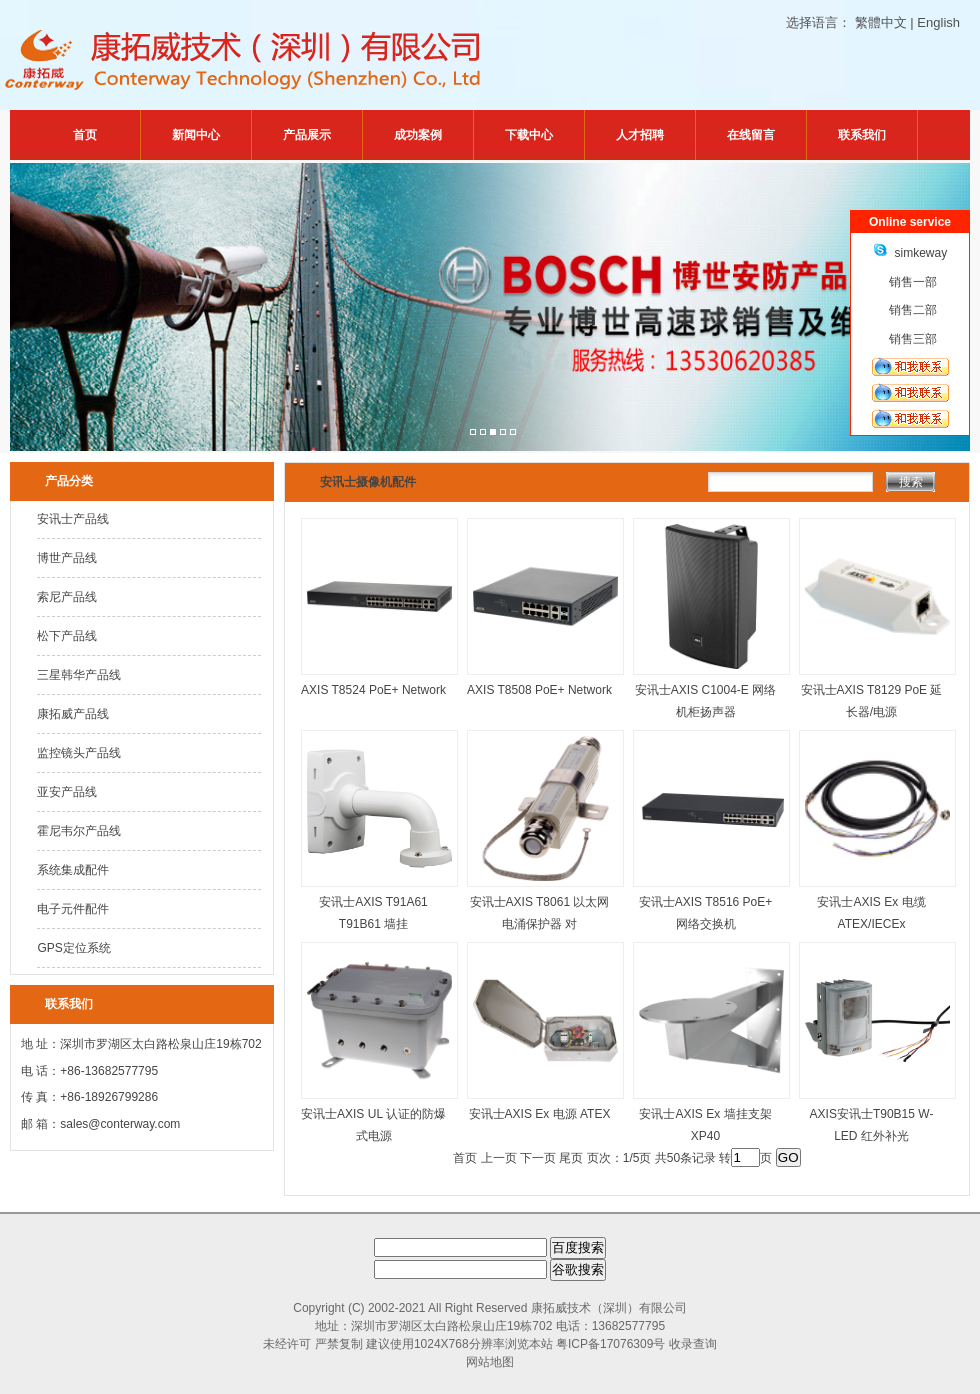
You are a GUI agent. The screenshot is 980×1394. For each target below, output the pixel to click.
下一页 (538, 1158)
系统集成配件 (73, 870)
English (938, 22)
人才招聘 (640, 135)
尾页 (571, 1158)
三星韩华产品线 (79, 675)
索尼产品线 (67, 597)
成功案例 (418, 135)
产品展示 (307, 135)
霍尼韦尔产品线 (79, 831)
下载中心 (529, 135)
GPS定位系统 (73, 948)
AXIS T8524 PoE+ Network (373, 690)
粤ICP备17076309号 (610, 1344)
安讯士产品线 (73, 519)
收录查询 (693, 1344)
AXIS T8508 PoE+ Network (539, 690)
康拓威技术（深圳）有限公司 (609, 1308)
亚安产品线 (67, 792)
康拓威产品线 (73, 714)
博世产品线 (67, 558)
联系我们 (862, 135)
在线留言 (751, 135)
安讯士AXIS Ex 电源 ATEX (540, 1114)
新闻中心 (196, 135)
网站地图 (490, 1362)
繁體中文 (881, 22)
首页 (85, 135)
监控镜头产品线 (79, 753)
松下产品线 (67, 636)
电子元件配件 (73, 909)
